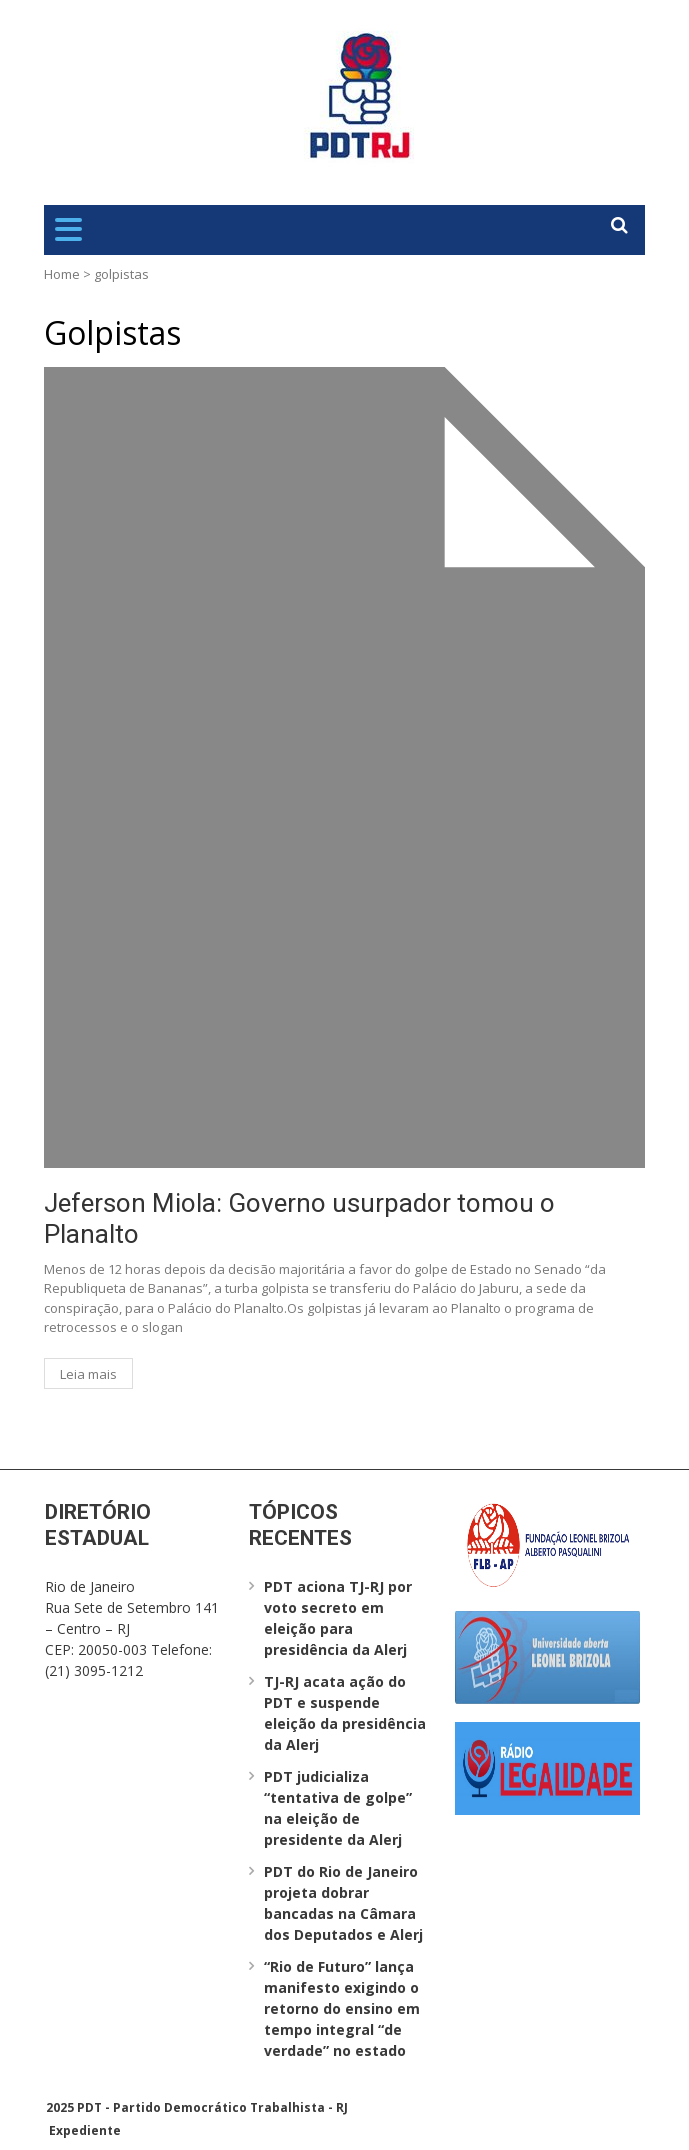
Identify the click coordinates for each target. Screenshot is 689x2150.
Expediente (85, 2130)
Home (62, 274)
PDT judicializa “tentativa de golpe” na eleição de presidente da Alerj (338, 1808)
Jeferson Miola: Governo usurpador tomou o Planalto (299, 1218)
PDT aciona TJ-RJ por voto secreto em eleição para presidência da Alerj (338, 1618)
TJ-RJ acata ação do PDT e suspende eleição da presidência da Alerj (345, 1713)
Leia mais (88, 1374)
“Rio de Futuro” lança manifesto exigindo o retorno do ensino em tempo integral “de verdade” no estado (342, 2008)
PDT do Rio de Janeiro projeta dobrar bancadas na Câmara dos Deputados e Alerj (343, 1903)
